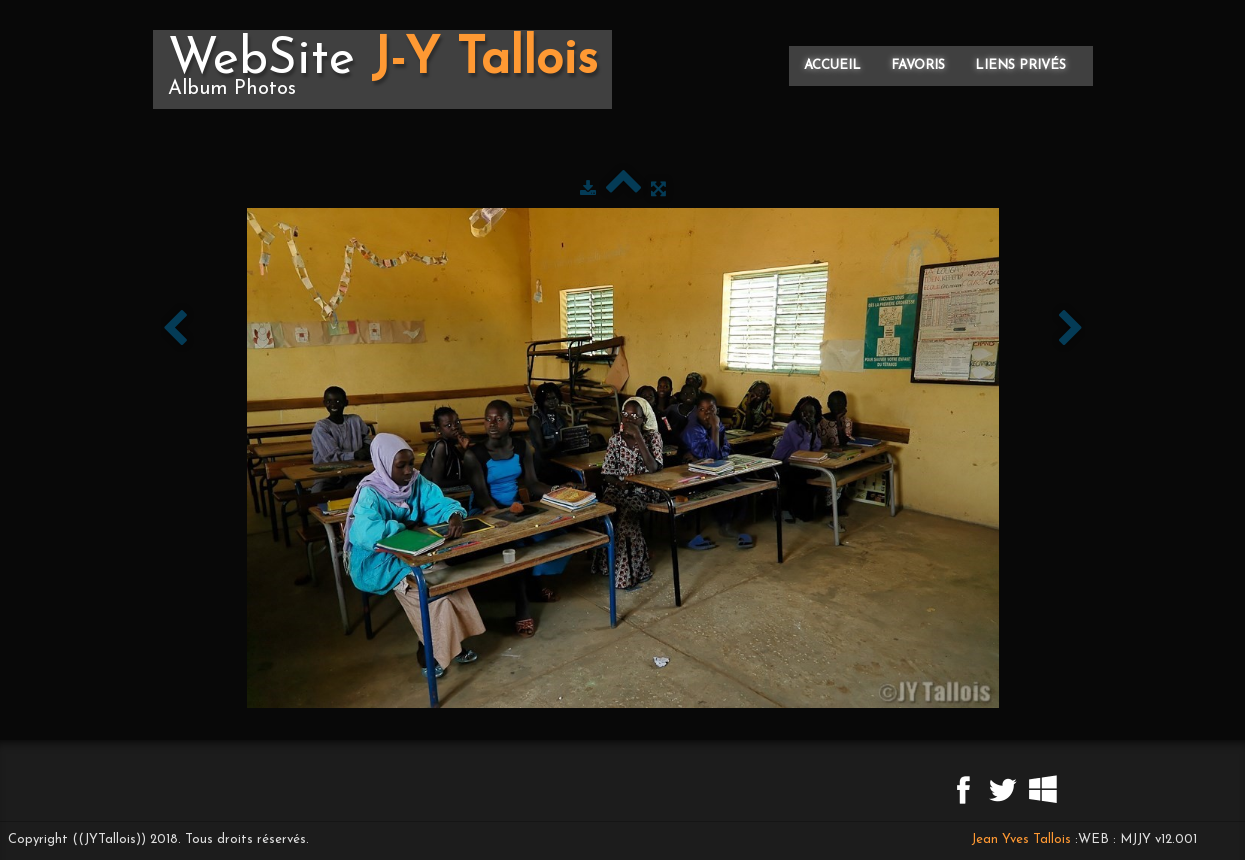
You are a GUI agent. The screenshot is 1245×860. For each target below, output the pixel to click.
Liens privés (1020, 65)
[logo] (382, 69)
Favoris (918, 65)
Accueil (832, 65)
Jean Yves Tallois (1021, 839)
